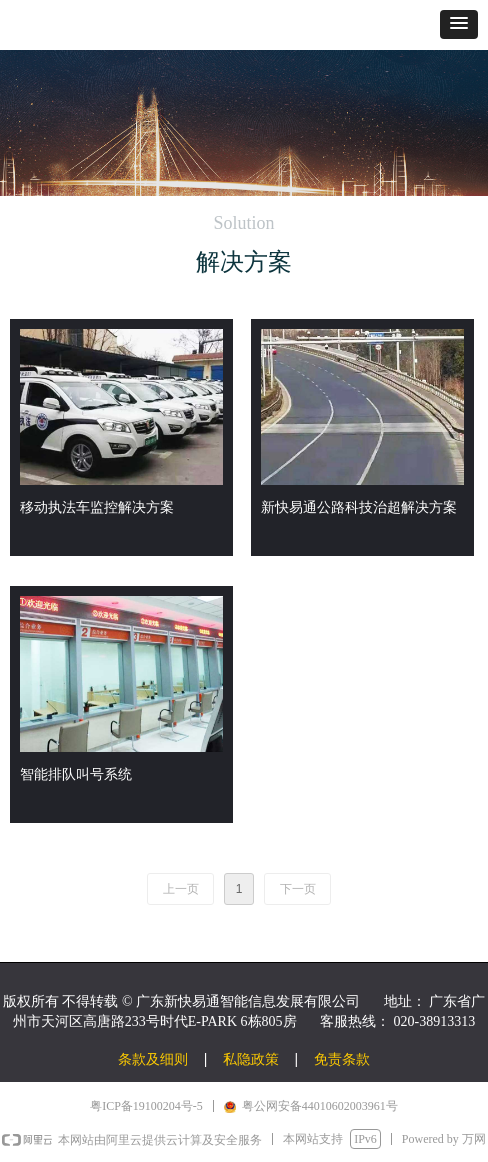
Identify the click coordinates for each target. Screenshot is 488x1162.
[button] (459, 24)
